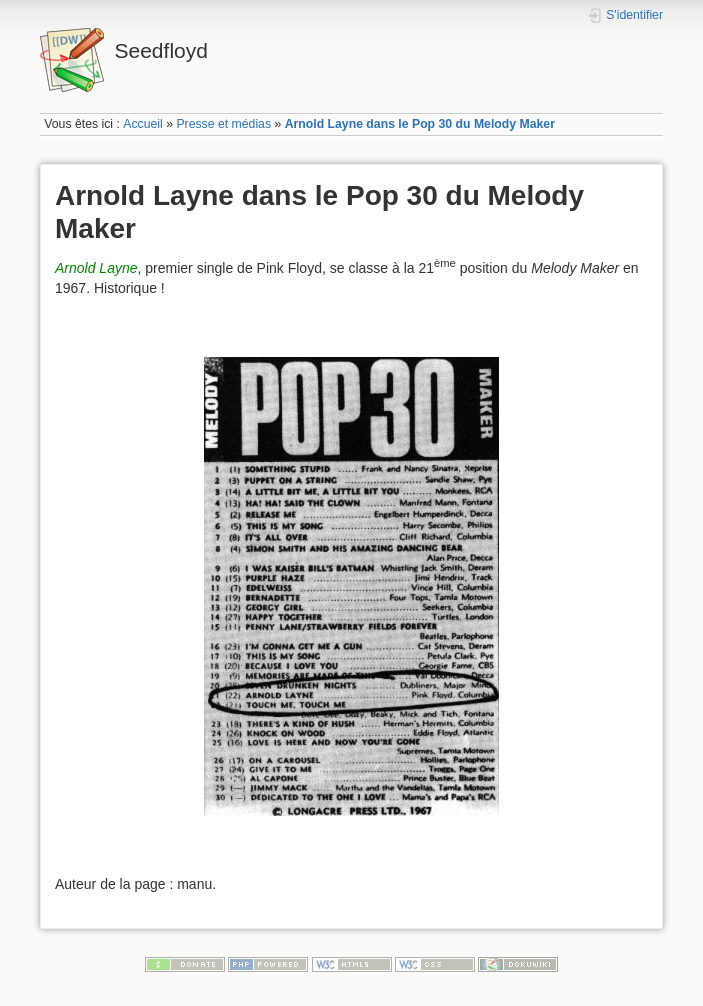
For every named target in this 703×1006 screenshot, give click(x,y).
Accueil (143, 124)
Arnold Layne (96, 268)
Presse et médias (223, 124)
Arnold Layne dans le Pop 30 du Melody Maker (420, 124)
